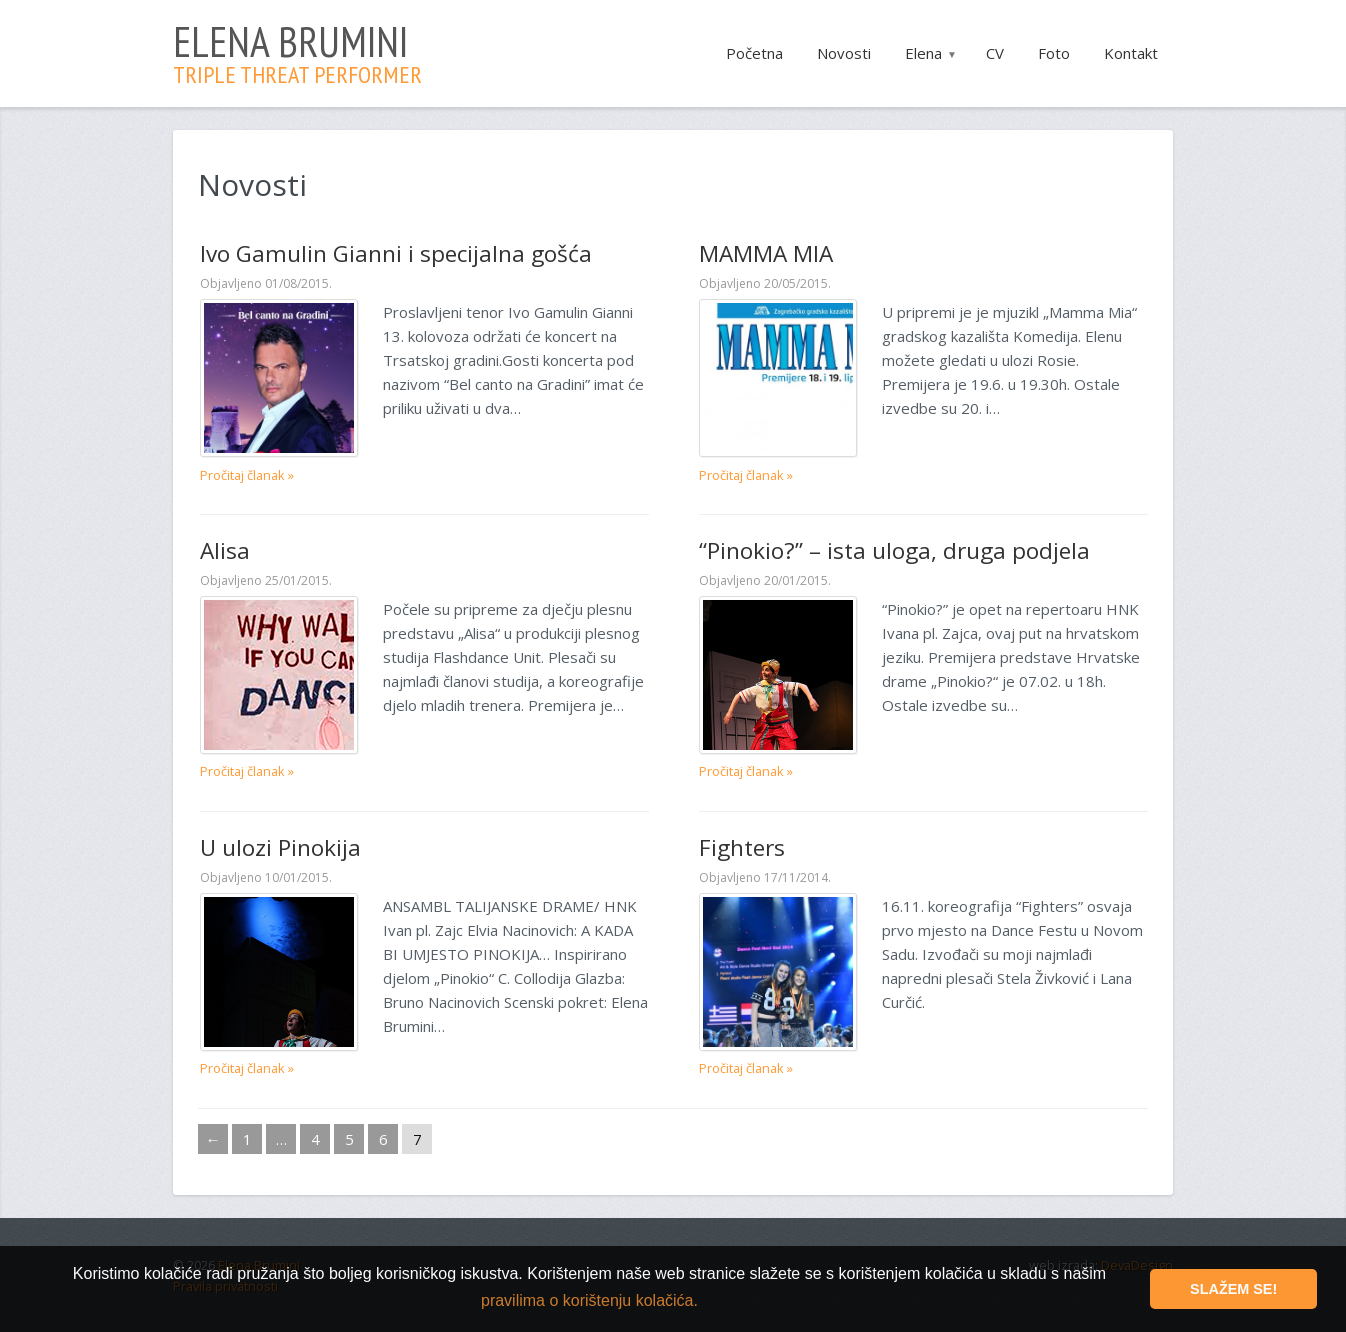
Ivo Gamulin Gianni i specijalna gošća (396, 253)
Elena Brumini (297, 50)
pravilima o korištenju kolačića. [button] (589, 1300)
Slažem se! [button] (1233, 1289)
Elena (923, 53)
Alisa (225, 549)
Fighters (742, 846)
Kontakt (1131, 53)
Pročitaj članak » (247, 474)
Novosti (844, 53)
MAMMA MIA (766, 253)
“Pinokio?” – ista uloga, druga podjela (894, 549)
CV (995, 53)
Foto (1054, 53)
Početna (754, 53)
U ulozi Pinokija (280, 846)
